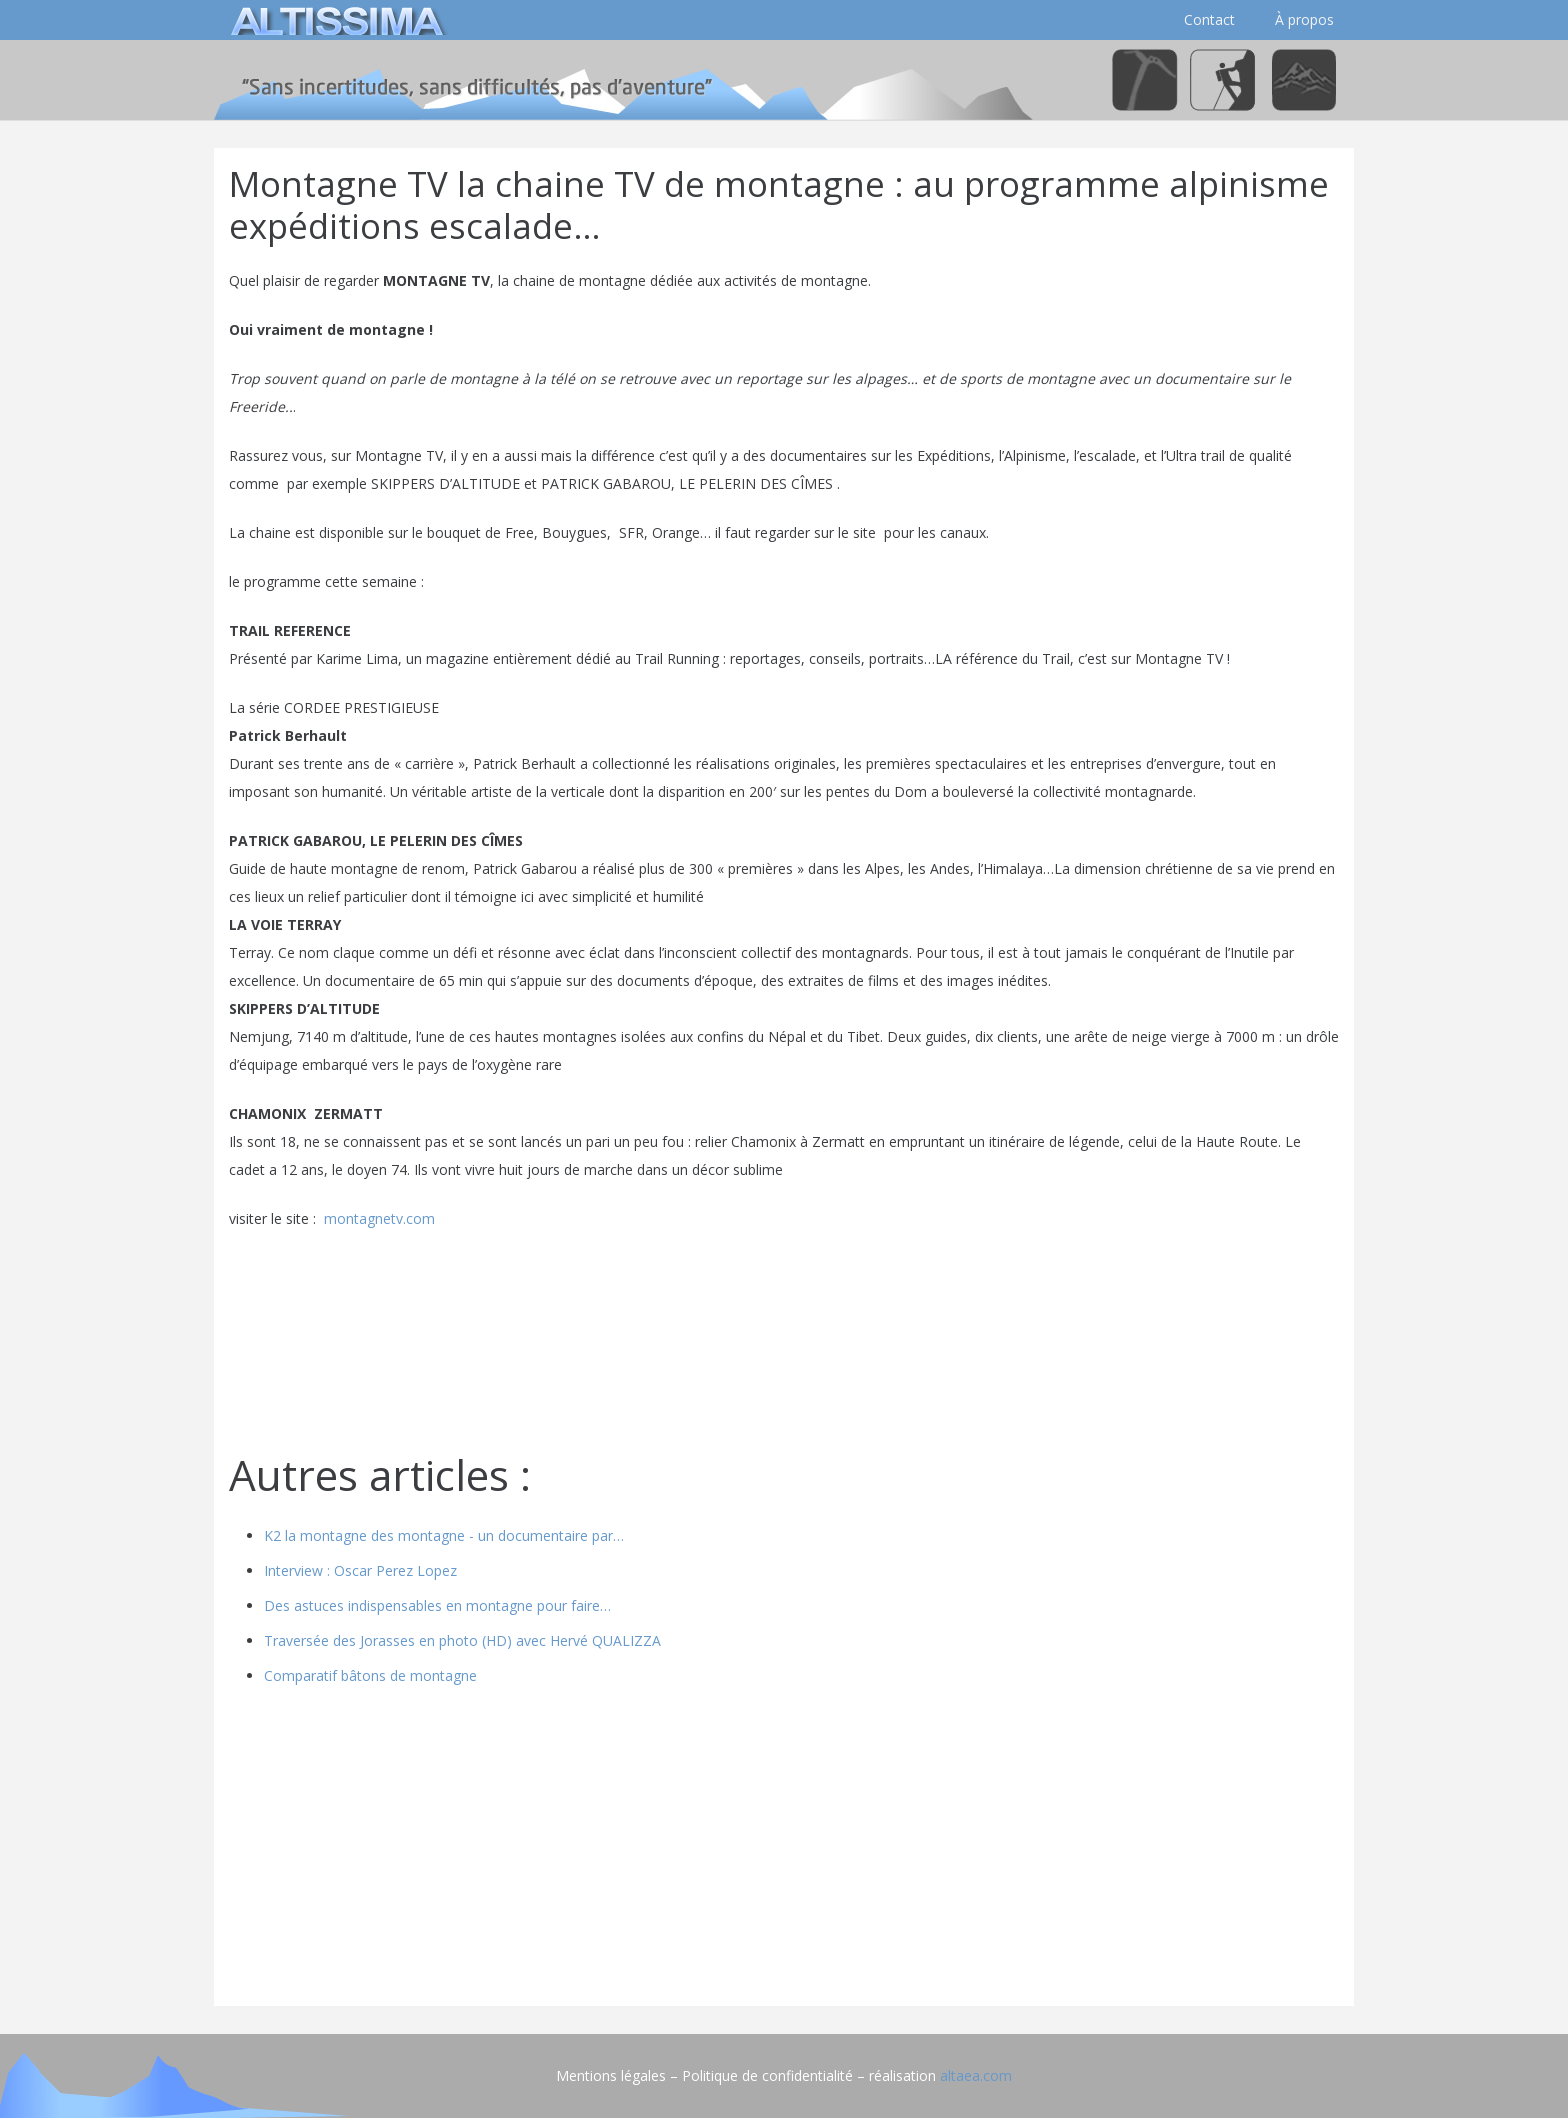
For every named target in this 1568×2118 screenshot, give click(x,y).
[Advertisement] (784, 1851)
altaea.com (976, 2075)
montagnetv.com (379, 1218)
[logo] (334, 20)
